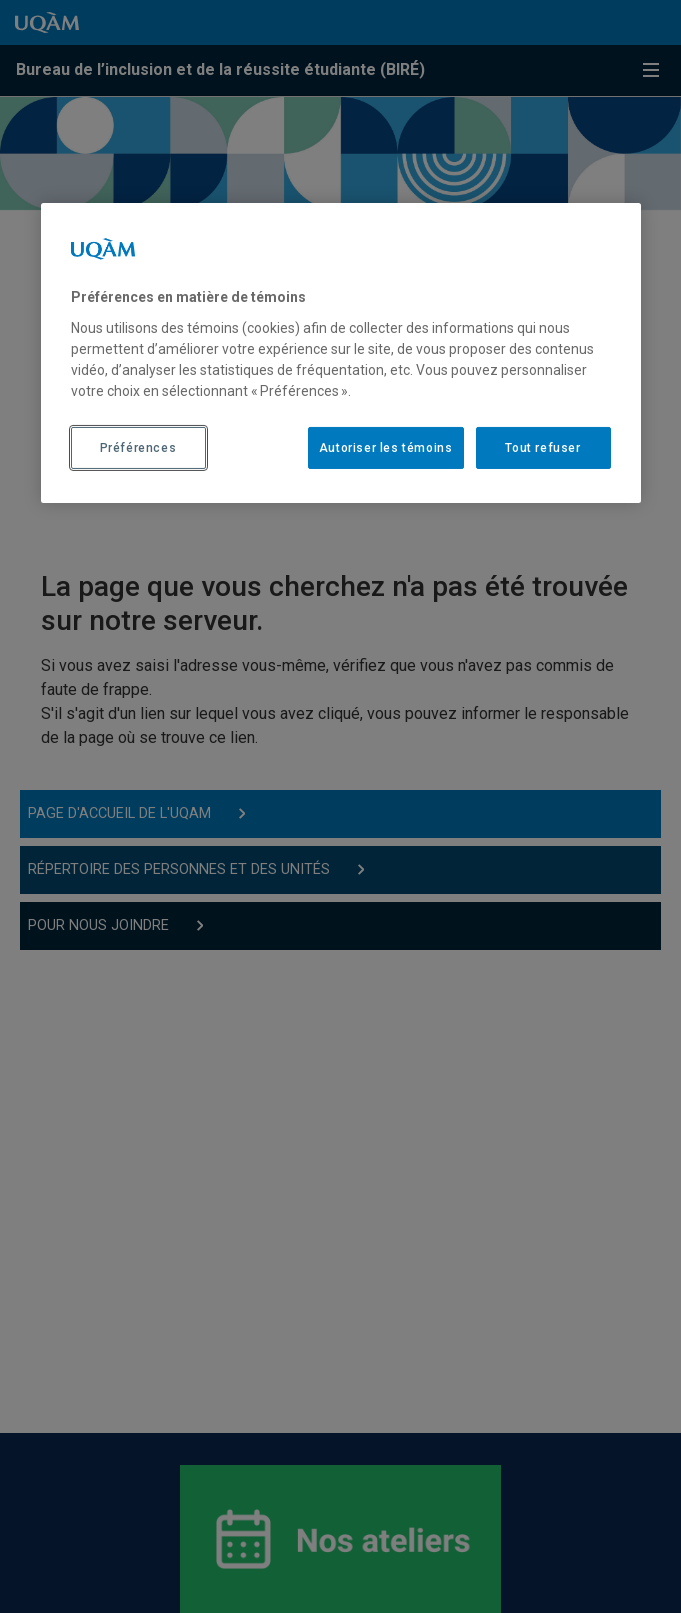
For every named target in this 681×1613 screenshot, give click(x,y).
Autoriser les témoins (386, 447)
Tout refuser (542, 447)
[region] (341, 353)
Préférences (138, 447)
